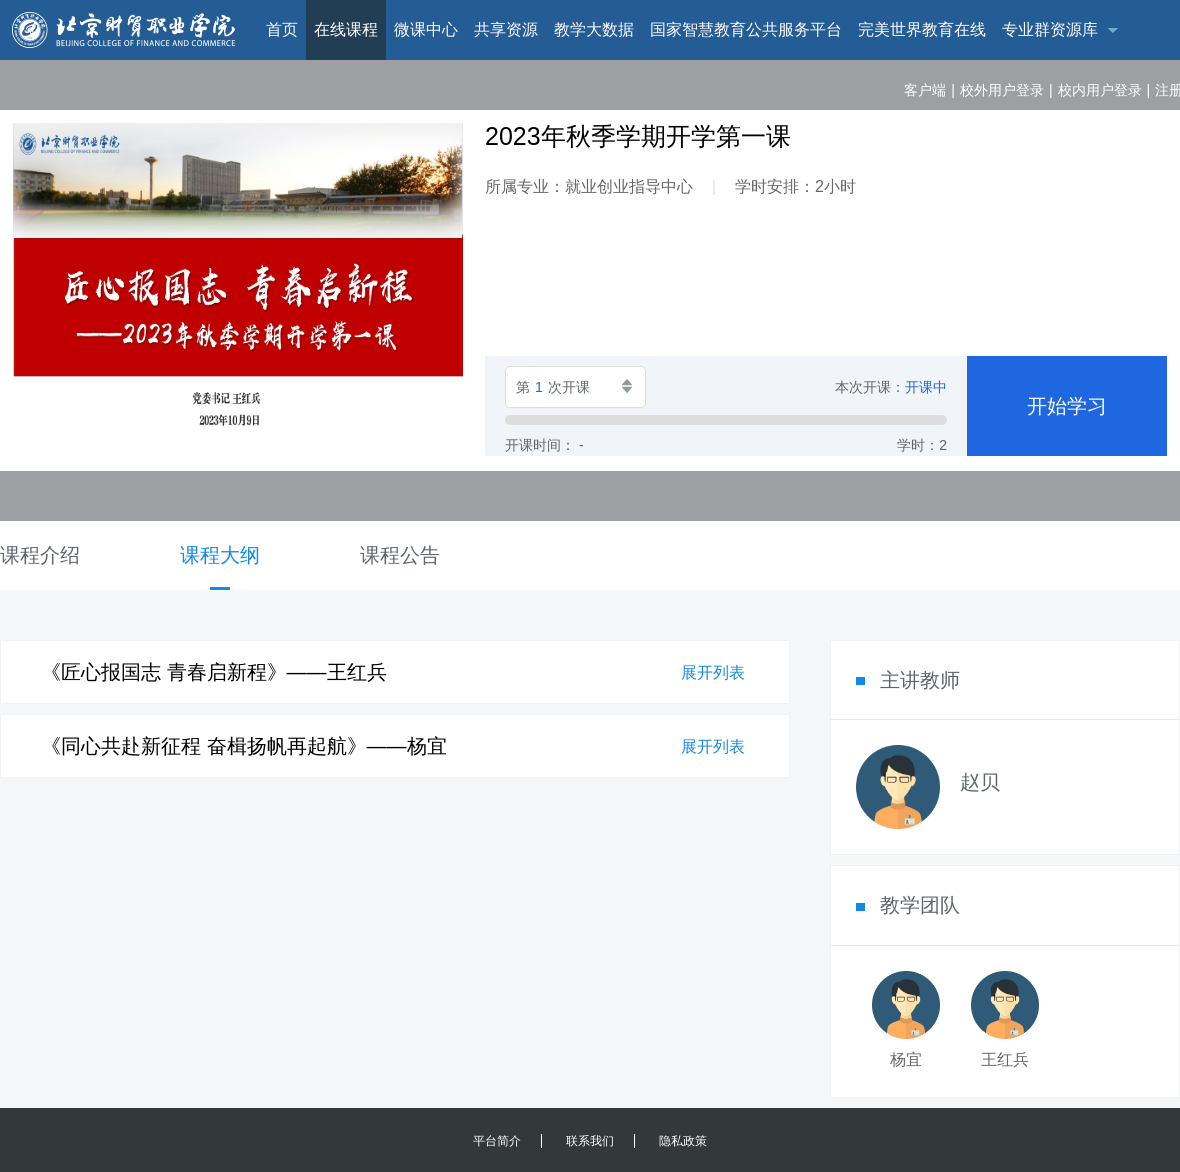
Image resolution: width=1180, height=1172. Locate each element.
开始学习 (1067, 406)
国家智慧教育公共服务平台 (746, 29)
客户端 (925, 90)
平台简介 (497, 1141)
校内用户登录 (1100, 90)
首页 (282, 29)
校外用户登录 (1002, 90)
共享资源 (506, 29)
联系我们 (590, 1141)
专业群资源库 (1050, 29)
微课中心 (426, 29)
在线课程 (346, 29)
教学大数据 (594, 29)
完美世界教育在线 (922, 29)
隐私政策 (683, 1141)
